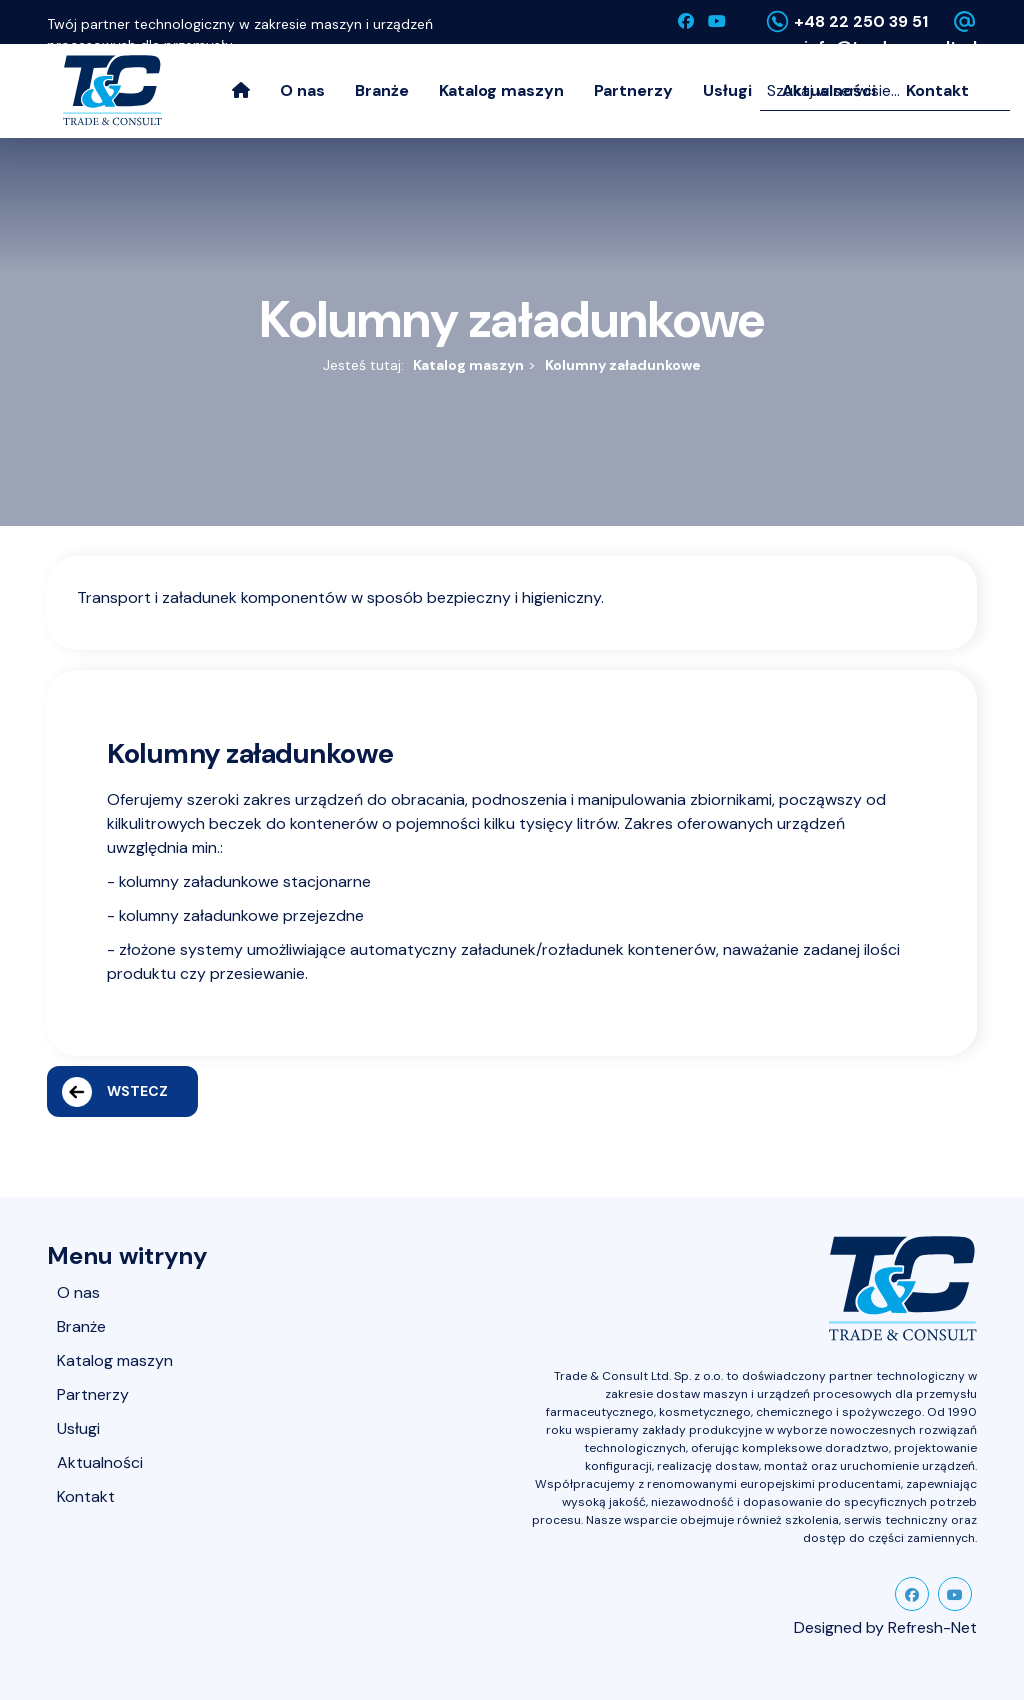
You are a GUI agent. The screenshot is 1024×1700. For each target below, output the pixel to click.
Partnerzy (633, 90)
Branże (382, 90)
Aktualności (100, 1462)
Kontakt (86, 1496)
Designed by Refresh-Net (885, 1627)
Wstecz (115, 1092)
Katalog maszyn (501, 90)
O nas (302, 90)
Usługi (727, 90)
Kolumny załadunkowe (623, 365)
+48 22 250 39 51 (861, 21)
